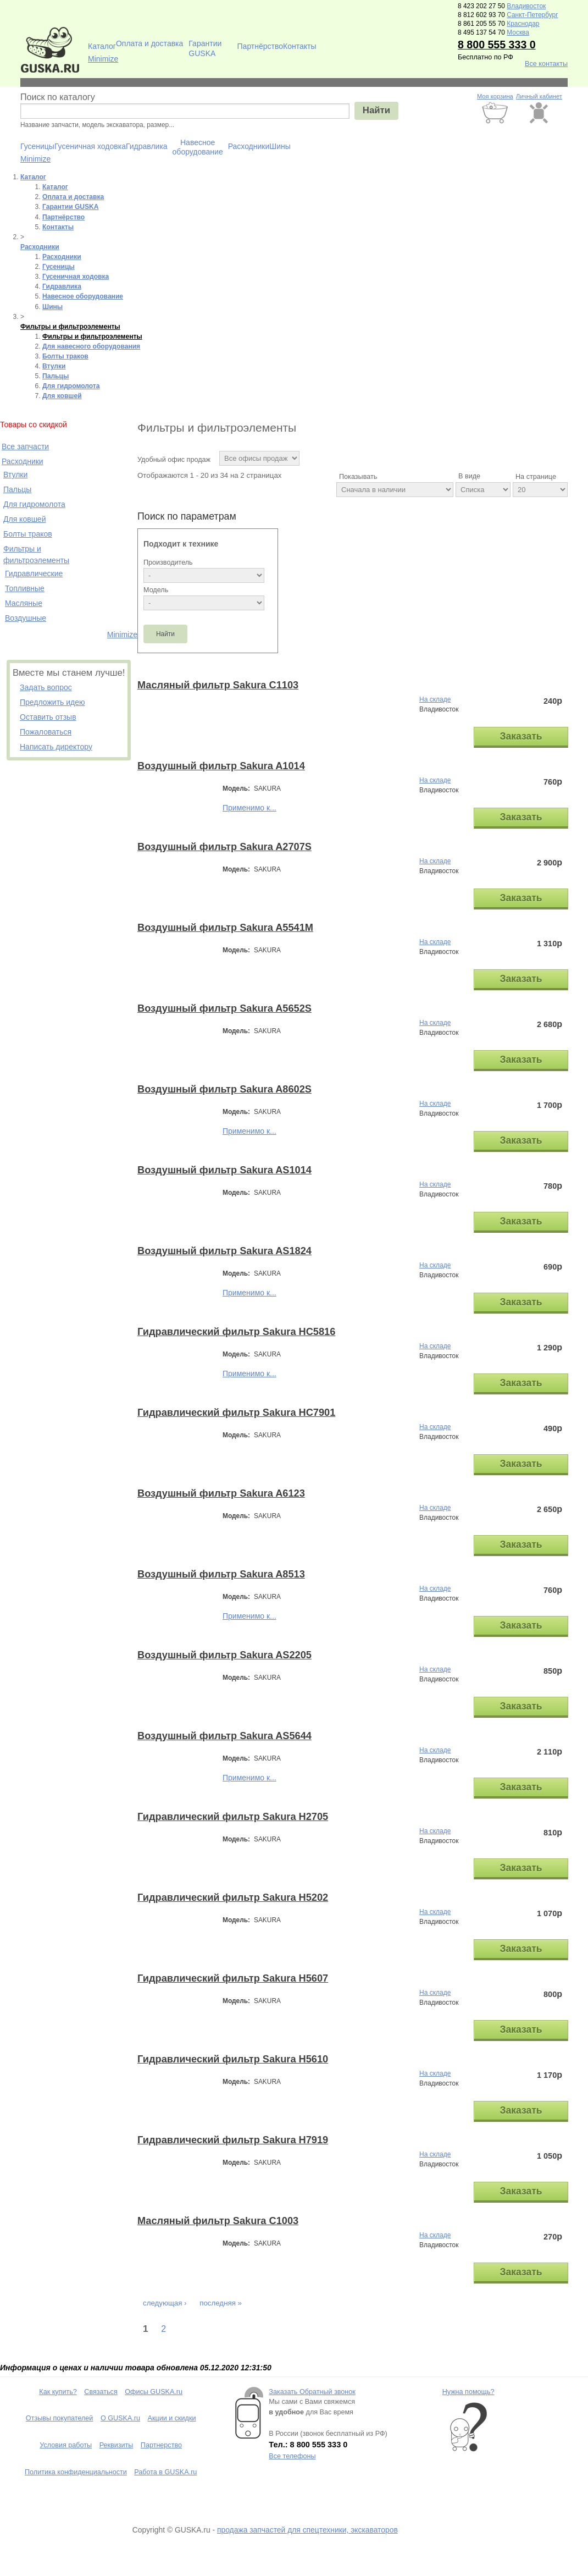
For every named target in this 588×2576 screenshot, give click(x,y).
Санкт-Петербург (532, 15)
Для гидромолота (70, 386)
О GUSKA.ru (120, 2418)
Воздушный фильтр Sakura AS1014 (224, 1170)
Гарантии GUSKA (204, 47)
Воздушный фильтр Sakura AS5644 (224, 1735)
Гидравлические (34, 573)
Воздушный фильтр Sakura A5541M (225, 927)
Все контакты (546, 64)
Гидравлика (147, 146)
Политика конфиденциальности (76, 2472)
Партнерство (161, 2445)
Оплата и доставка (149, 43)
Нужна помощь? (468, 2392)
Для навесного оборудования (91, 346)
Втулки (53, 366)
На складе (435, 699)
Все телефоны (292, 2456)
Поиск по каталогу (57, 97)
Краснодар (523, 23)
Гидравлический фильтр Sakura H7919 (232, 2139)
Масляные (23, 603)
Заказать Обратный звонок (312, 2392)
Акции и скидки (172, 2418)
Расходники (249, 146)
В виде (469, 476)
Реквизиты (116, 2445)
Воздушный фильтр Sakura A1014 (221, 765)
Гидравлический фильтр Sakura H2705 (232, 1816)
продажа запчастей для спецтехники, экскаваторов (307, 2529)
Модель (155, 590)
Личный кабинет (539, 96)
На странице (535, 477)
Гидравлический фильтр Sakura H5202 (232, 1897)
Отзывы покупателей (59, 2418)
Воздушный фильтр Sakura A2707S (224, 846)
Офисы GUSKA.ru (153, 2392)
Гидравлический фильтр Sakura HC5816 (236, 1331)
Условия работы (66, 2445)
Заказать (521, 736)
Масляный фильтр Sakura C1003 (217, 2220)
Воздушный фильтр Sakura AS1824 (224, 1250)
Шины (279, 146)
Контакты (299, 46)
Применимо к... (249, 807)
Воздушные (25, 618)
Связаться (100, 2392)
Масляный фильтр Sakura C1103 (217, 685)
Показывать (358, 477)
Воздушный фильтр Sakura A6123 (221, 1493)
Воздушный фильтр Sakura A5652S (224, 1008)
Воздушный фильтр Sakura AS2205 (224, 1655)
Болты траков (65, 356)
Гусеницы (37, 146)
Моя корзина (495, 96)
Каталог (102, 46)
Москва (518, 32)
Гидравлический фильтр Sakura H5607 (232, 1978)
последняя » (220, 2303)
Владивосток (526, 6)
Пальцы (55, 376)
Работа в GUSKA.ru (165, 2472)
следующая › (165, 2303)
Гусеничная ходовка (90, 146)
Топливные (25, 588)
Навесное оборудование (198, 146)
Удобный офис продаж (173, 460)
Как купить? (58, 2392)
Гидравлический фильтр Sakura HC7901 (236, 1412)
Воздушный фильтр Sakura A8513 (221, 1574)
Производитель (168, 562)
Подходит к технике (180, 543)
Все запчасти (25, 446)
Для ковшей (62, 396)
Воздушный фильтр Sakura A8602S (224, 1089)
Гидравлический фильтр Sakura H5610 (232, 2059)
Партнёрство (260, 46)
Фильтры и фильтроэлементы (70, 326)
